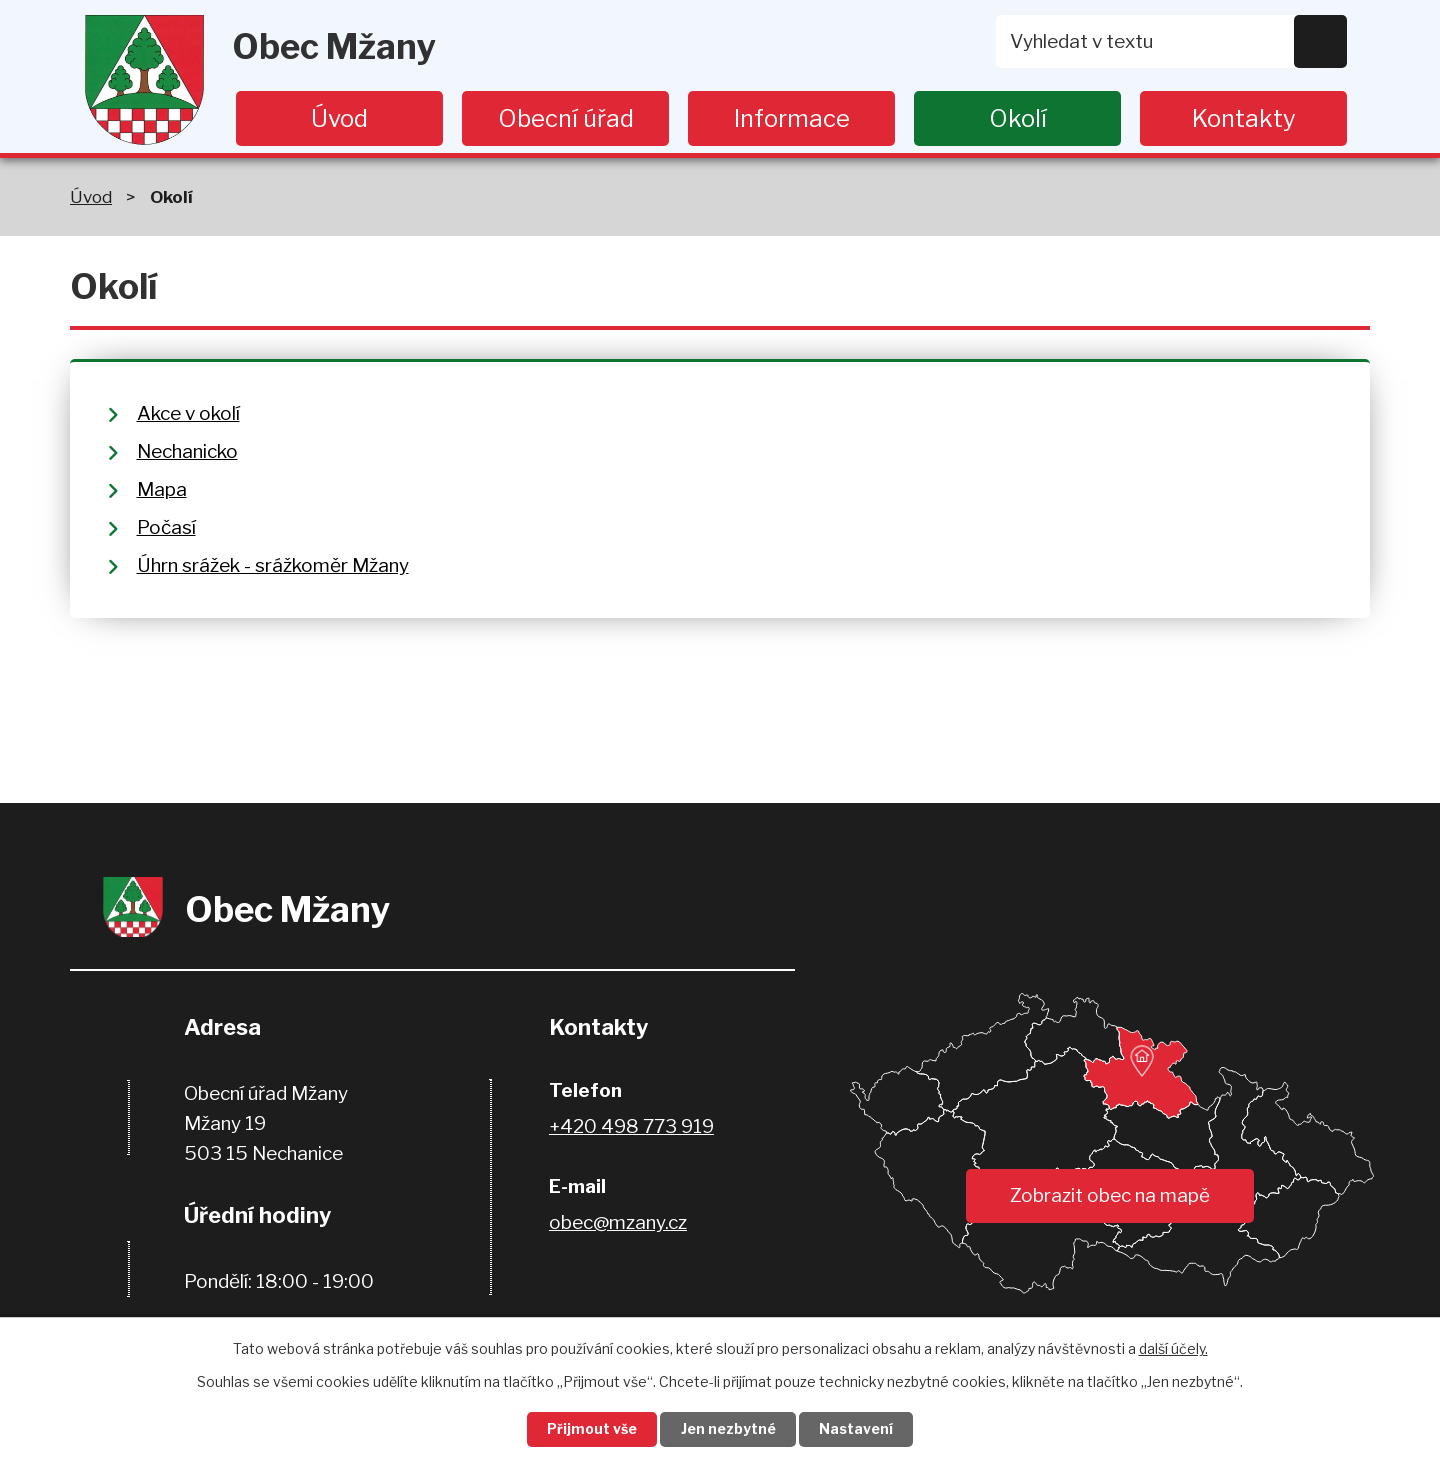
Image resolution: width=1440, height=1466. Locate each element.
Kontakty (1244, 118)
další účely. (1173, 1347)
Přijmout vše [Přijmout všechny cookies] (591, 1429)
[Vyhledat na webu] (1172, 41)
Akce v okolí (188, 413)
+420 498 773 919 (631, 1126)
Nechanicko (187, 451)
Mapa (162, 489)
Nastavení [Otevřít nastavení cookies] (858, 1429)
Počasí (166, 527)
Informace (792, 118)
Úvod (339, 118)
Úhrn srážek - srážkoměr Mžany (273, 565)
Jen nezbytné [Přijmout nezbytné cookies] (728, 1429)
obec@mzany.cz (618, 1222)
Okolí (1018, 118)
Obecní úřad (566, 118)
